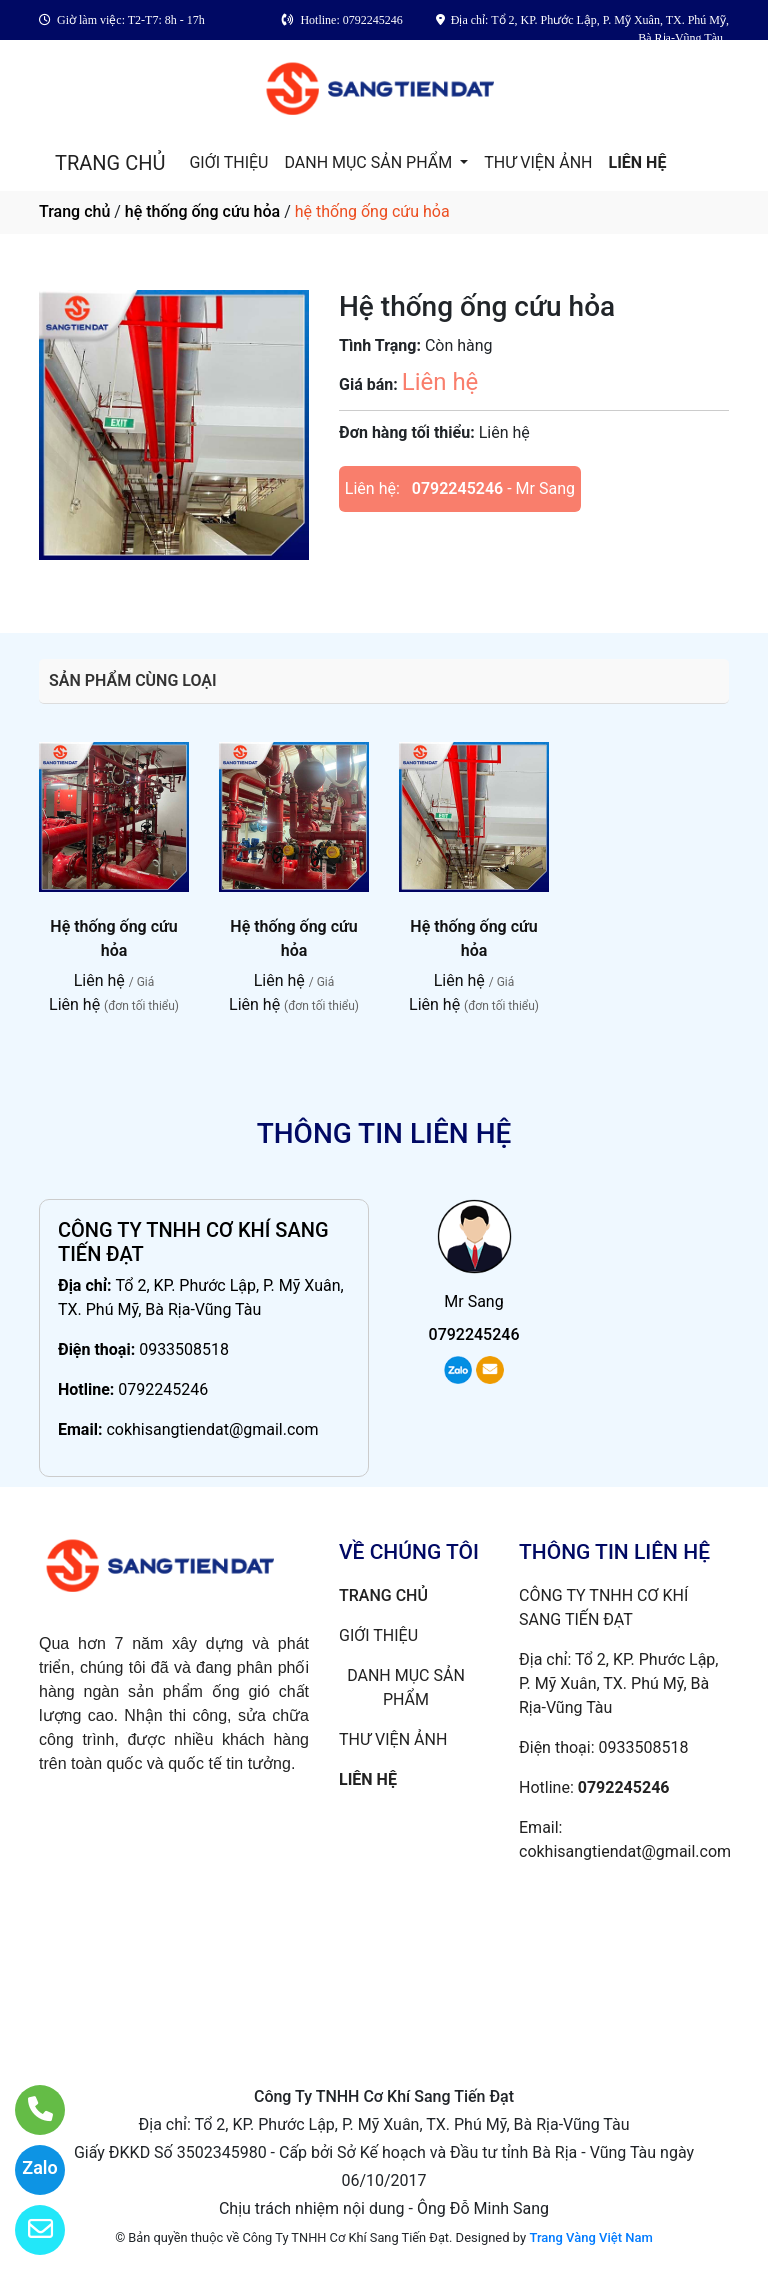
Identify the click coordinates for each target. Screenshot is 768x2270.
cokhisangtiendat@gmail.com (212, 1429)
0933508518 (184, 1349)
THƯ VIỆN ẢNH (538, 162)
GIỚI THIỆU (228, 162)
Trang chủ (74, 211)
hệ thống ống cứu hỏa (202, 211)
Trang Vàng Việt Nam (590, 2237)
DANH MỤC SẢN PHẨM (370, 162)
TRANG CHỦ (110, 163)
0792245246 (457, 488)
